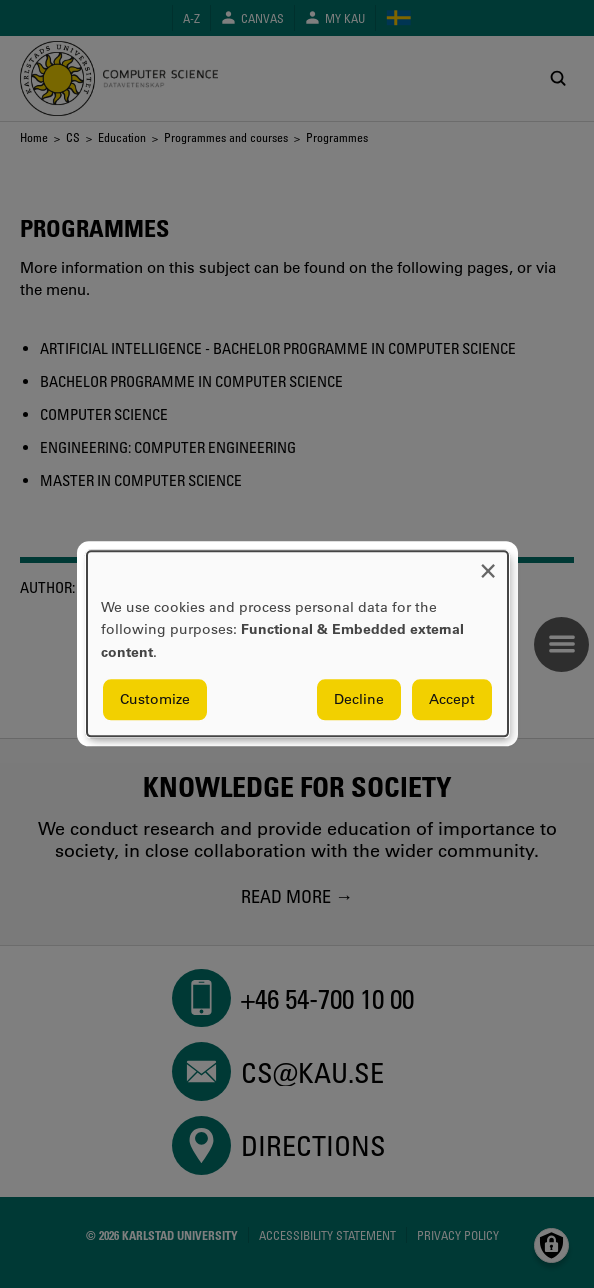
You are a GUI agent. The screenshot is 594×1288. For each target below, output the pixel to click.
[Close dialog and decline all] (488, 563)
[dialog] (297, 643)
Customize (155, 700)
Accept (452, 700)
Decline (359, 700)
